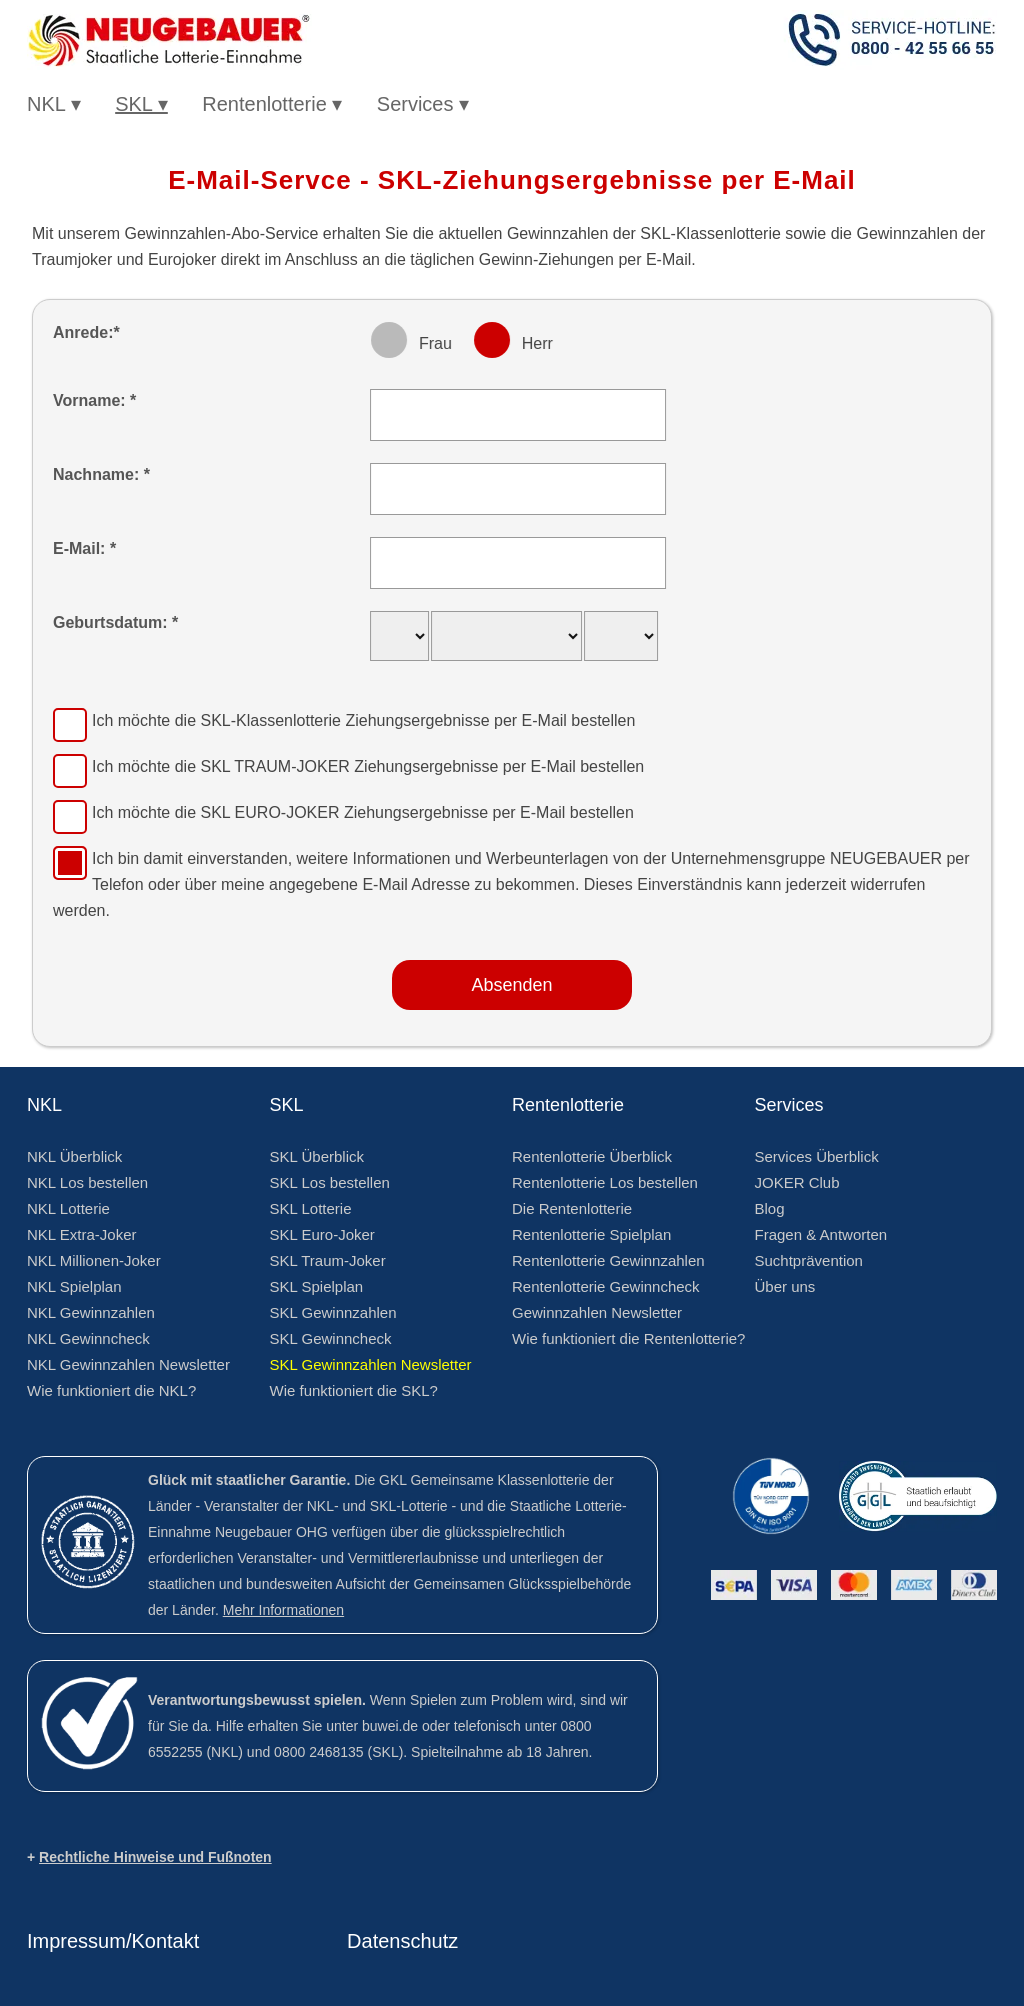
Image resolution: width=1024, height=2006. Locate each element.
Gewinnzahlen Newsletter (597, 1312)
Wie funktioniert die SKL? (354, 1390)
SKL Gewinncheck (331, 1338)
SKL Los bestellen (330, 1182)
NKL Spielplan (74, 1286)
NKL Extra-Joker (81, 1234)
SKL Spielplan (317, 1286)
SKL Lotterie (311, 1208)
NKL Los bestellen (87, 1182)
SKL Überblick (317, 1156)
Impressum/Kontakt (113, 1941)
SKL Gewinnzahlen (333, 1312)
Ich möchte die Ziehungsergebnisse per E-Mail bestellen (363, 720)
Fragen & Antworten (821, 1234)
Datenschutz (402, 1941)
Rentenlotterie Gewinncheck (606, 1286)
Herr (537, 343)
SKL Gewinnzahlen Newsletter (371, 1364)
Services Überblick (817, 1156)
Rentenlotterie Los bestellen (605, 1182)
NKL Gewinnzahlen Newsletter (128, 1364)
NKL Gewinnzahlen (91, 1312)
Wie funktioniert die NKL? (111, 1390)
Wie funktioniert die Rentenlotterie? (628, 1338)
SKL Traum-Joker (328, 1260)
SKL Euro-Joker (322, 1234)
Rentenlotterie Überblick (592, 1156)
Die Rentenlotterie (572, 1208)
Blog (770, 1208)
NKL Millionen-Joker (94, 1260)
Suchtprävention (809, 1260)
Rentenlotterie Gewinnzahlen (608, 1260)
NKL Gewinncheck (88, 1338)
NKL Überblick (74, 1156)
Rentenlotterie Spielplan (591, 1234)
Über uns (785, 1286)
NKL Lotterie (68, 1208)
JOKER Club (797, 1182)
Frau (435, 343)
